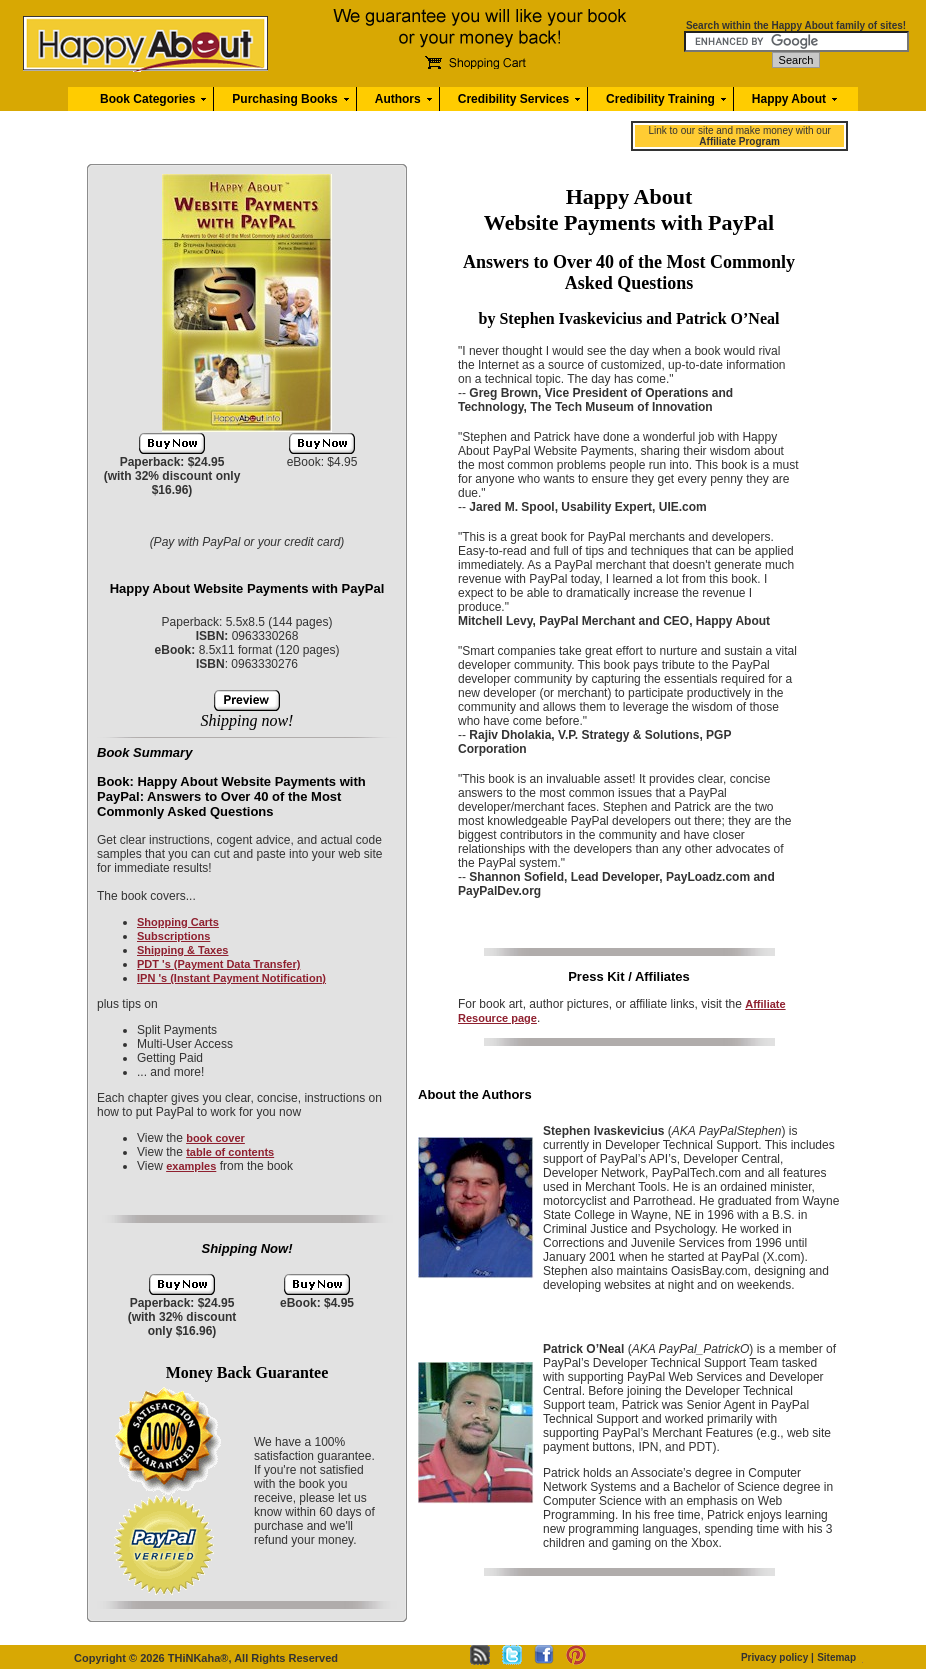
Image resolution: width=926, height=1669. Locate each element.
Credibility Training (660, 99)
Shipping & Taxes (182, 950)
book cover (215, 1138)
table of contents (230, 1152)
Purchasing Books (284, 99)
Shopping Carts (178, 922)
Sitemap (836, 1657)
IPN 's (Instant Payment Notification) (231, 978)
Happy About (789, 99)
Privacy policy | (777, 1657)
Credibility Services (513, 99)
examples (191, 1166)
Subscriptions (173, 936)
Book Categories (147, 99)
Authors (398, 99)
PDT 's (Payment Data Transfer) (218, 964)
